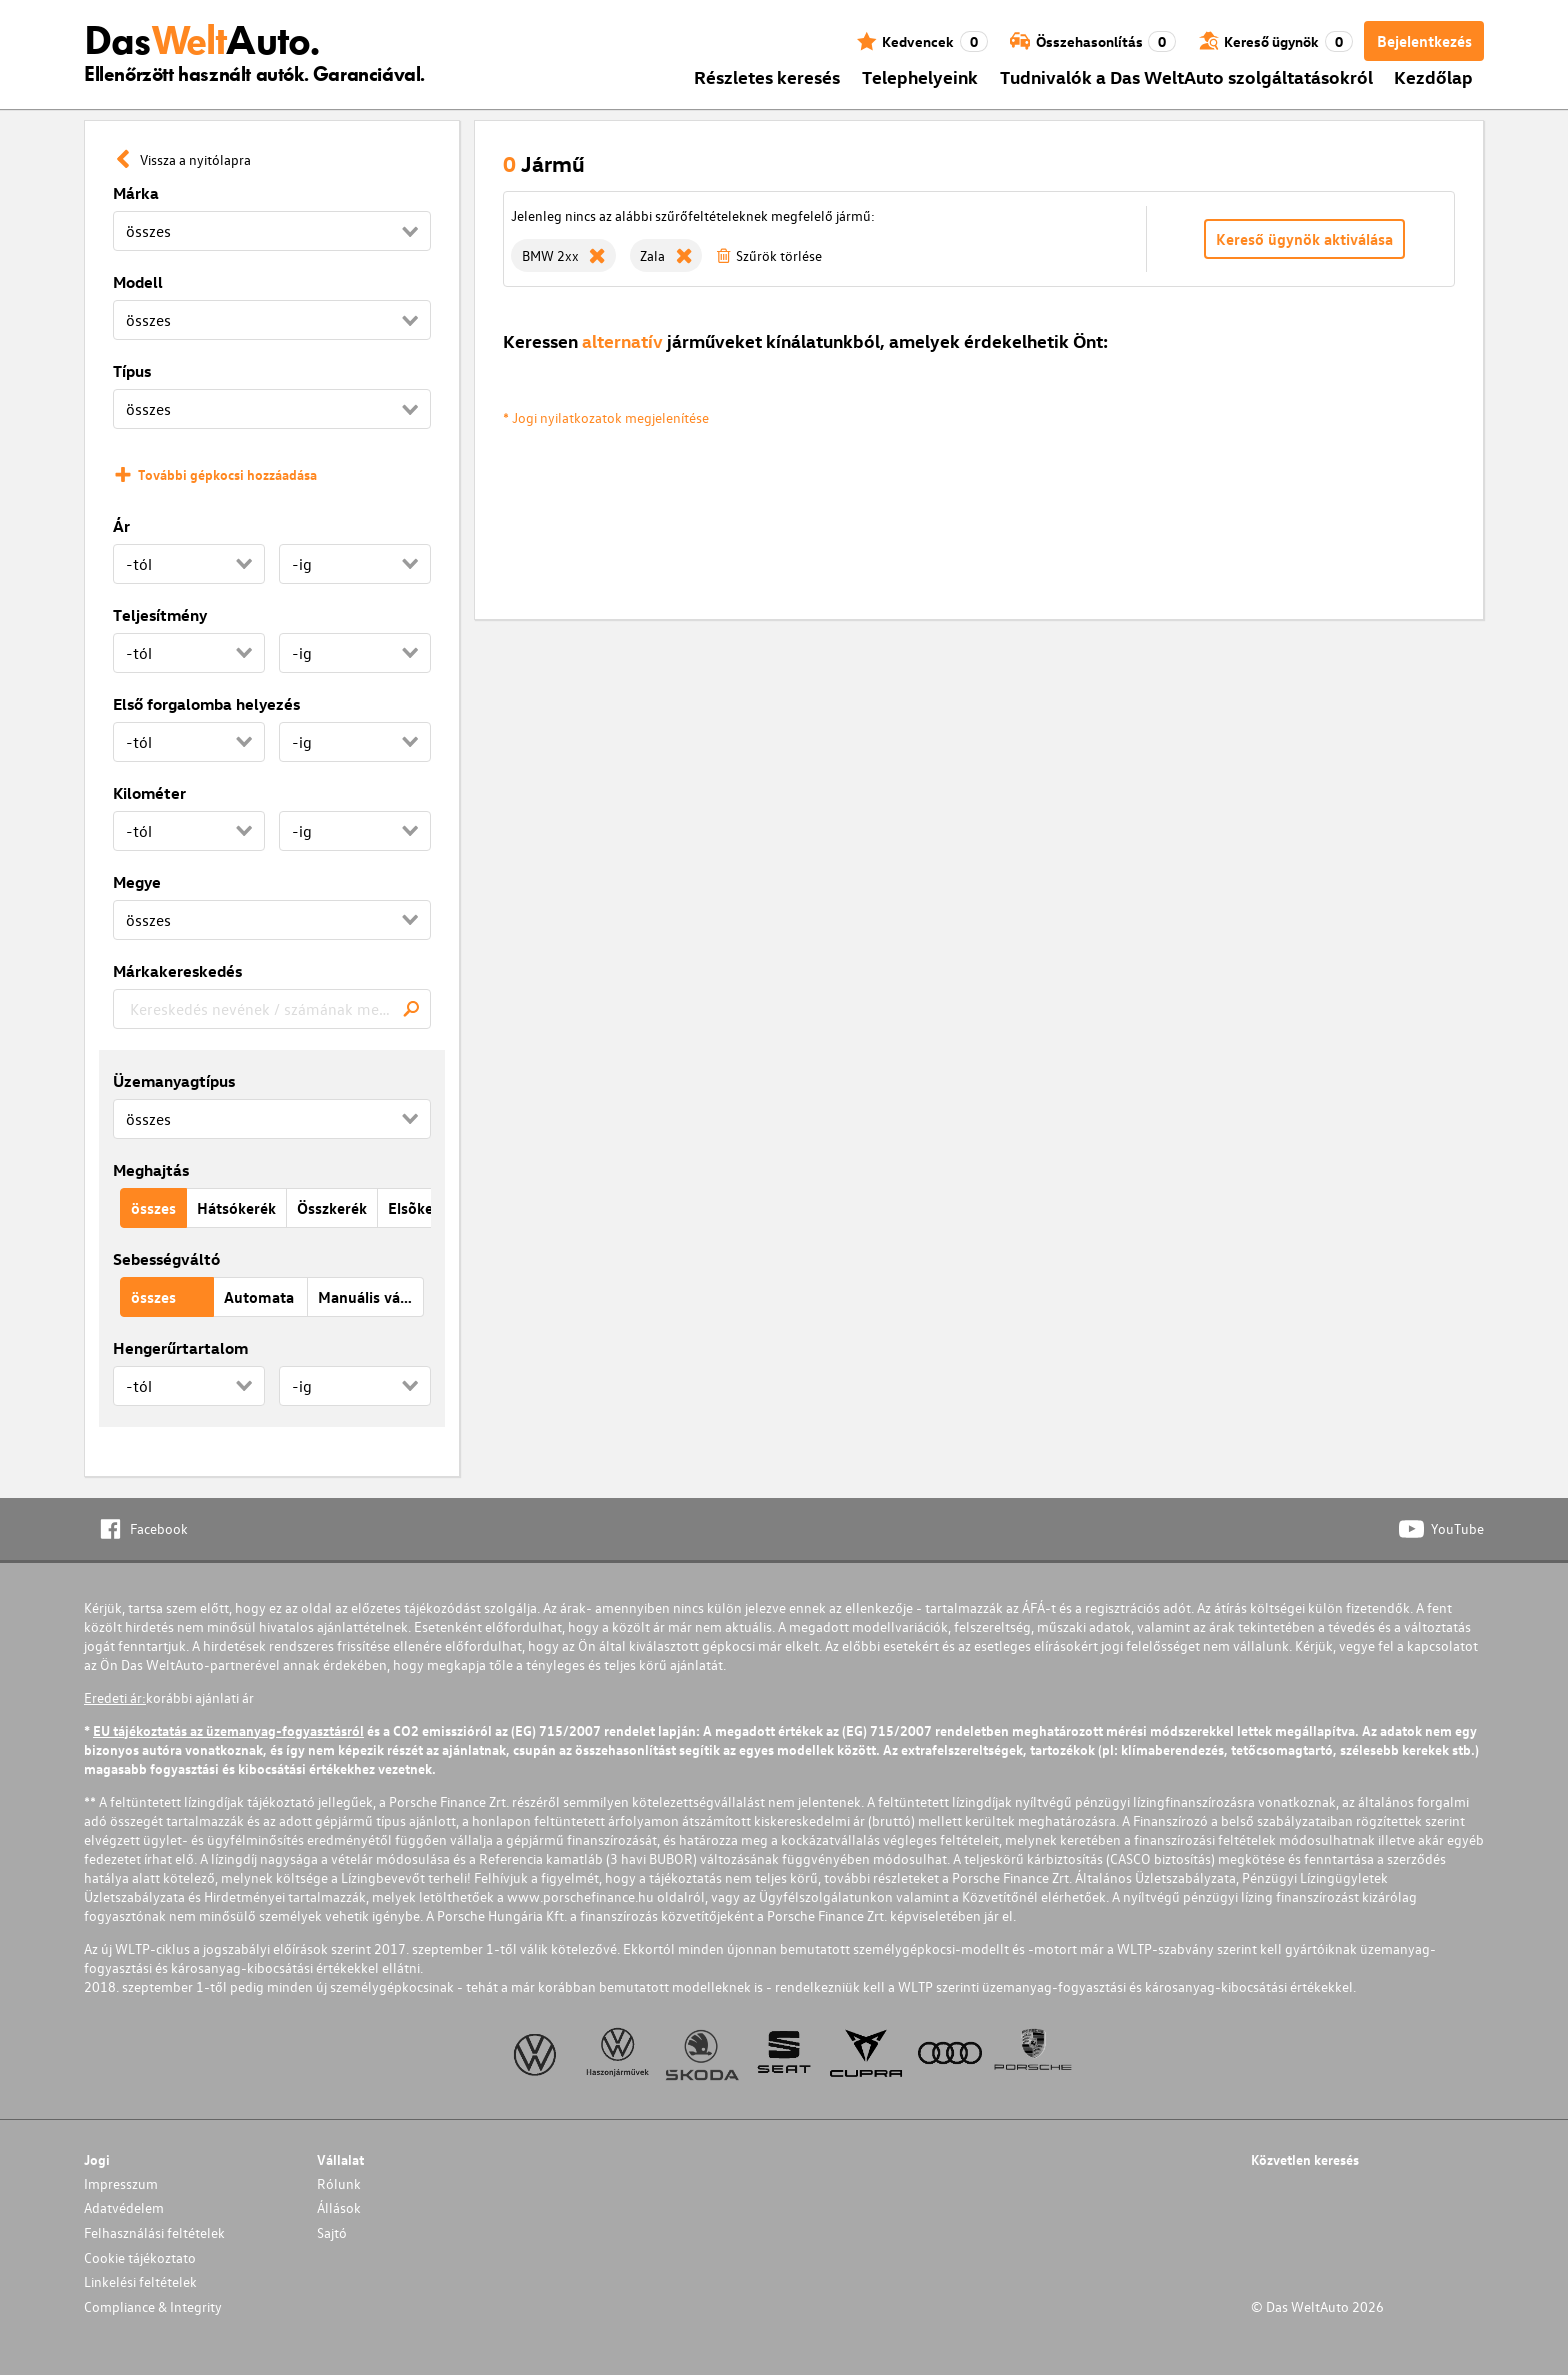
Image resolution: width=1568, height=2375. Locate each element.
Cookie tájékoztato (140, 2257)
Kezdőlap (1433, 76)
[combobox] (272, 1009)
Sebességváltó (166, 1259)
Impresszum (121, 2183)
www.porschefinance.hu (580, 1896)
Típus (132, 371)
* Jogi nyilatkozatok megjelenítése (606, 417)
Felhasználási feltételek (154, 2232)
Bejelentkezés (1424, 41)
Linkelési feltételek (140, 2281)
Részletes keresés (767, 76)
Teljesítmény (160, 615)
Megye (137, 882)
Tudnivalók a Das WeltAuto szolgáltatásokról (1186, 76)
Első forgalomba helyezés (206, 704)
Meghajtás (151, 1170)
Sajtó (332, 2232)
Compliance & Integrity (153, 2306)
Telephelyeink (920, 76)
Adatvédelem (124, 2207)
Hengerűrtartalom (180, 1348)
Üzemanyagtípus (174, 1081)
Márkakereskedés (177, 971)
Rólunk (339, 2183)
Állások (339, 2207)
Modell (138, 282)
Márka (136, 193)
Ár (121, 526)
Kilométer (149, 793)
